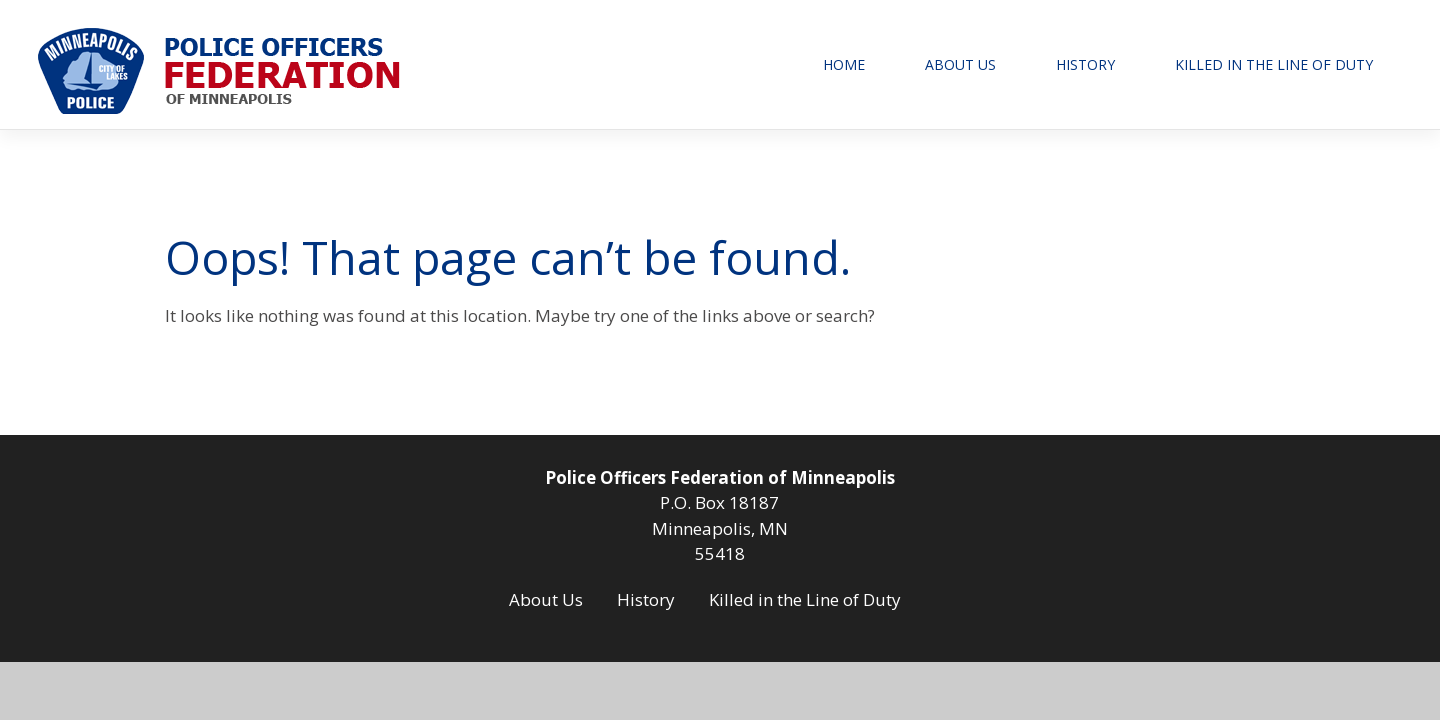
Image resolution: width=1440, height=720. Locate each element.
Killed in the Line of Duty (1274, 64)
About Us (960, 64)
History (1085, 64)
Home (844, 64)
